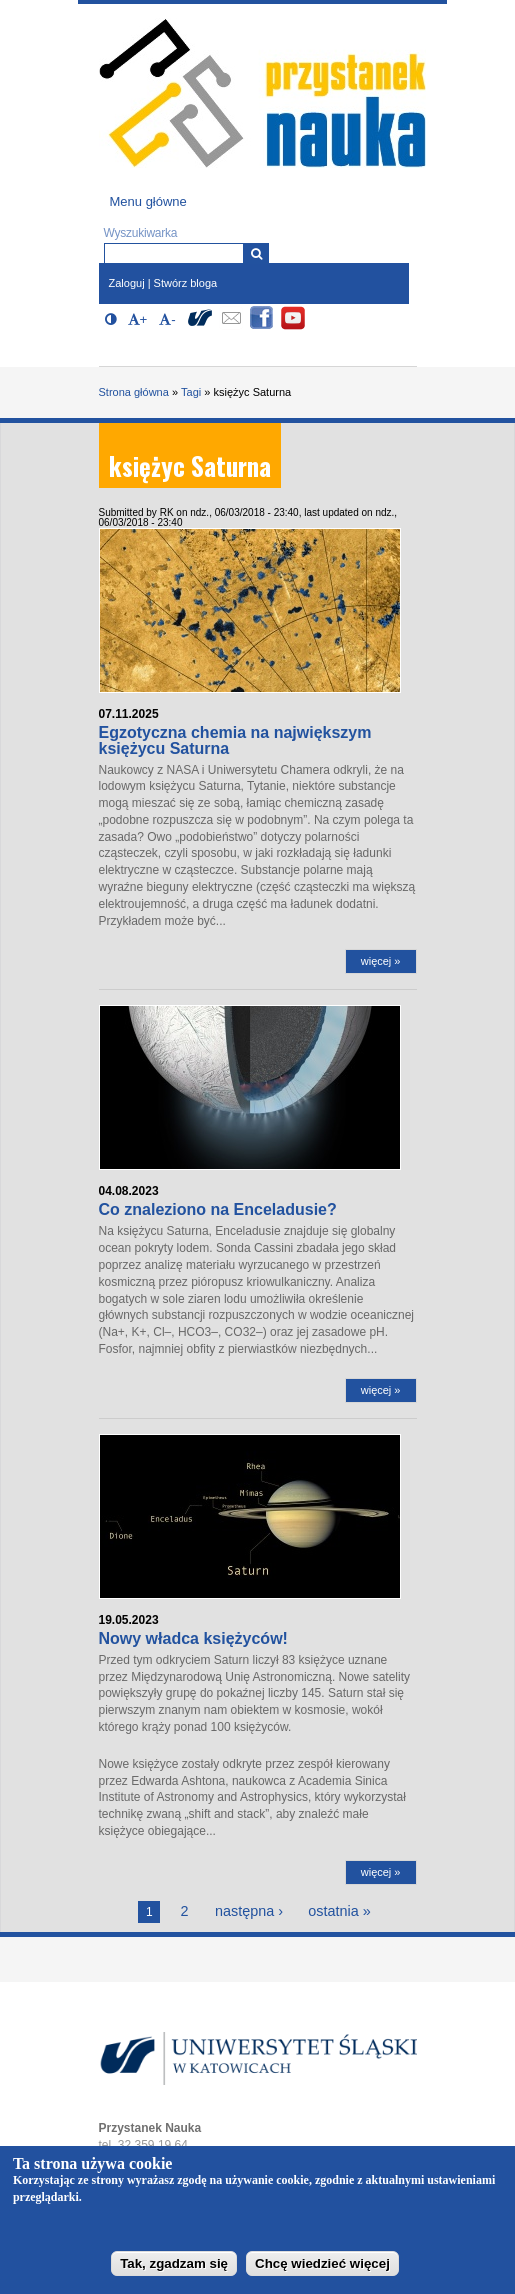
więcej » (381, 961)
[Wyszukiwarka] (256, 253)
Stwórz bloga (186, 283)
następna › (249, 1911)
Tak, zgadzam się (174, 2263)
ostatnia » (339, 1911)
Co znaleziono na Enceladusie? (218, 1209)
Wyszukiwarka (141, 233)
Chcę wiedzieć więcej (322, 2263)
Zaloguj (127, 283)
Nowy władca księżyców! (193, 1638)
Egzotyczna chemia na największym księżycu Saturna (235, 740)
